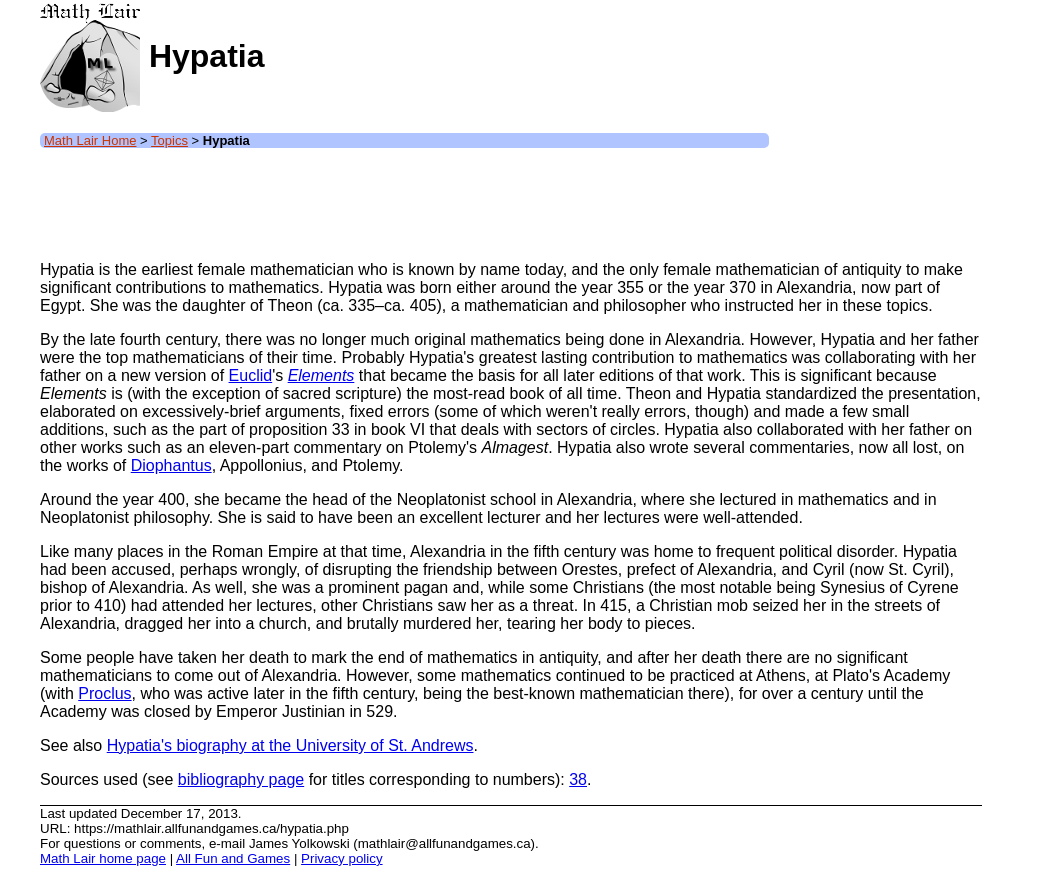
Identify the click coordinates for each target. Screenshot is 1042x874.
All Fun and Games (233, 858)
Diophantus (171, 465)
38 (578, 779)
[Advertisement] (404, 200)
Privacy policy (341, 858)
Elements (321, 375)
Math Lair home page (103, 858)
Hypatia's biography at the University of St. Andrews (290, 745)
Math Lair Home (90, 140)
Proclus (104, 693)
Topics (169, 140)
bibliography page (241, 779)
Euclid (251, 375)
